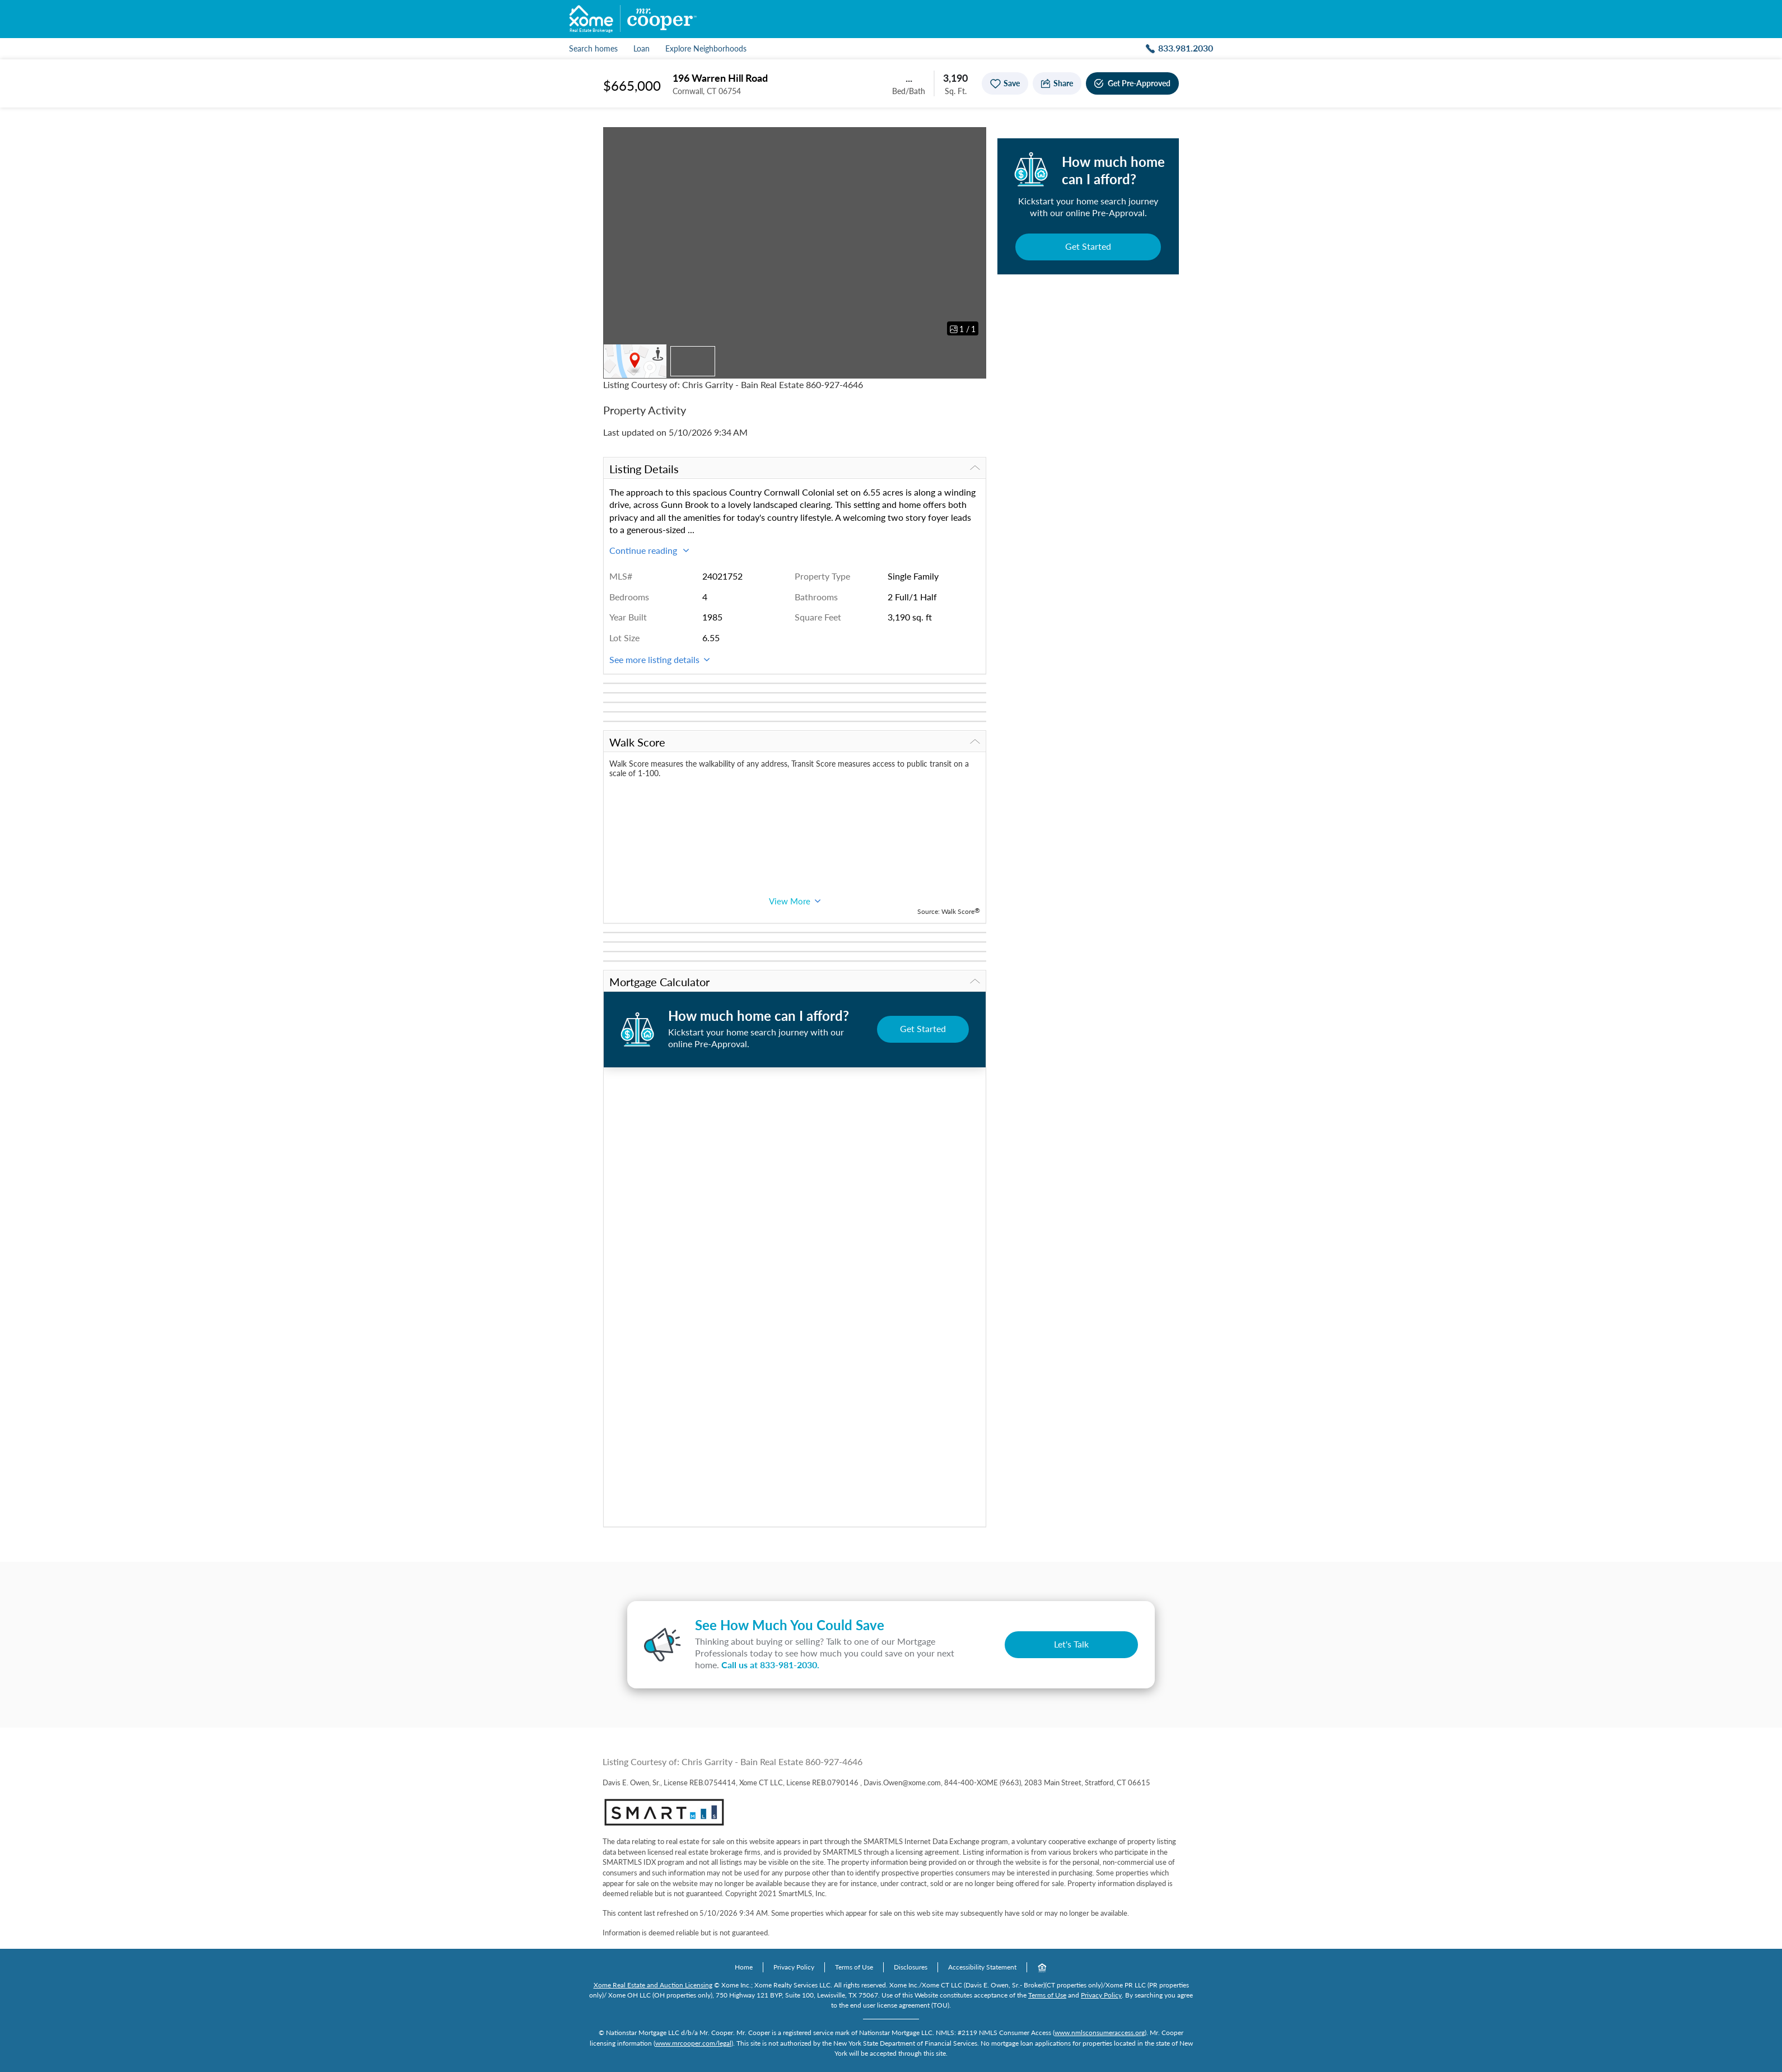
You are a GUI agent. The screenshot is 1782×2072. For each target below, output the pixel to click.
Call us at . (770, 1664)
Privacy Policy (793, 1967)
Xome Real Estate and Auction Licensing (653, 1985)
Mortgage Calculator (794, 981)
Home (744, 1967)
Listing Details (794, 468)
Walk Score (794, 742)
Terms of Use (854, 1967)
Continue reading (649, 550)
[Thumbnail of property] (693, 361)
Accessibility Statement (982, 1967)
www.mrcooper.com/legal (693, 2043)
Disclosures (910, 1967)
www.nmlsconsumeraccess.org (1100, 2032)
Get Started (1088, 246)
